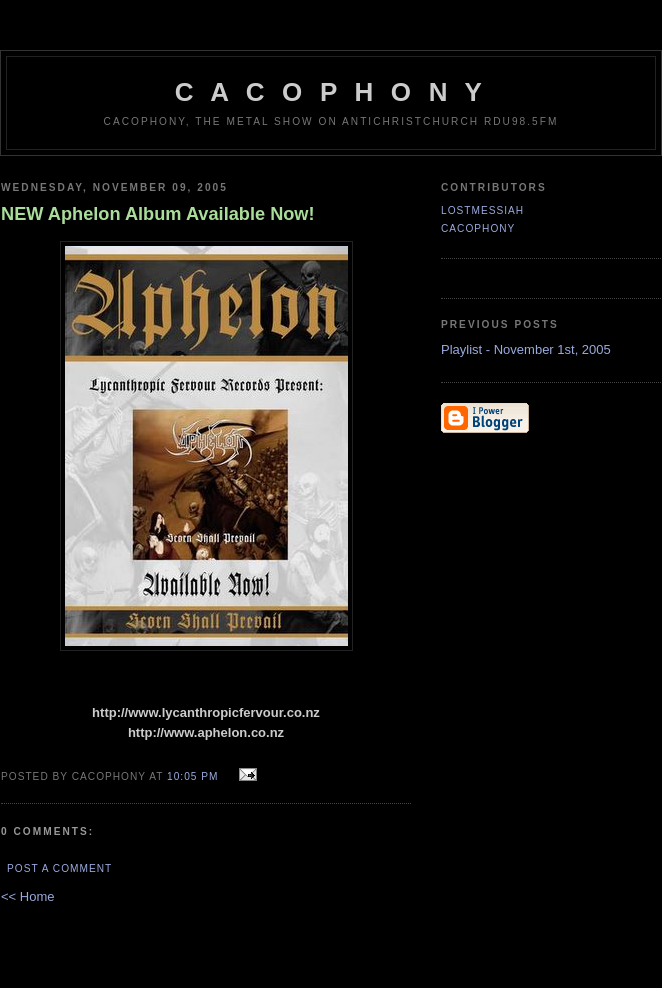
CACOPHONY (478, 228)
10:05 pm (192, 776)
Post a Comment (59, 868)
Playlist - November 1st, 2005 (526, 349)
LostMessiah (482, 210)
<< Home (27, 896)
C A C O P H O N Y (331, 92)
